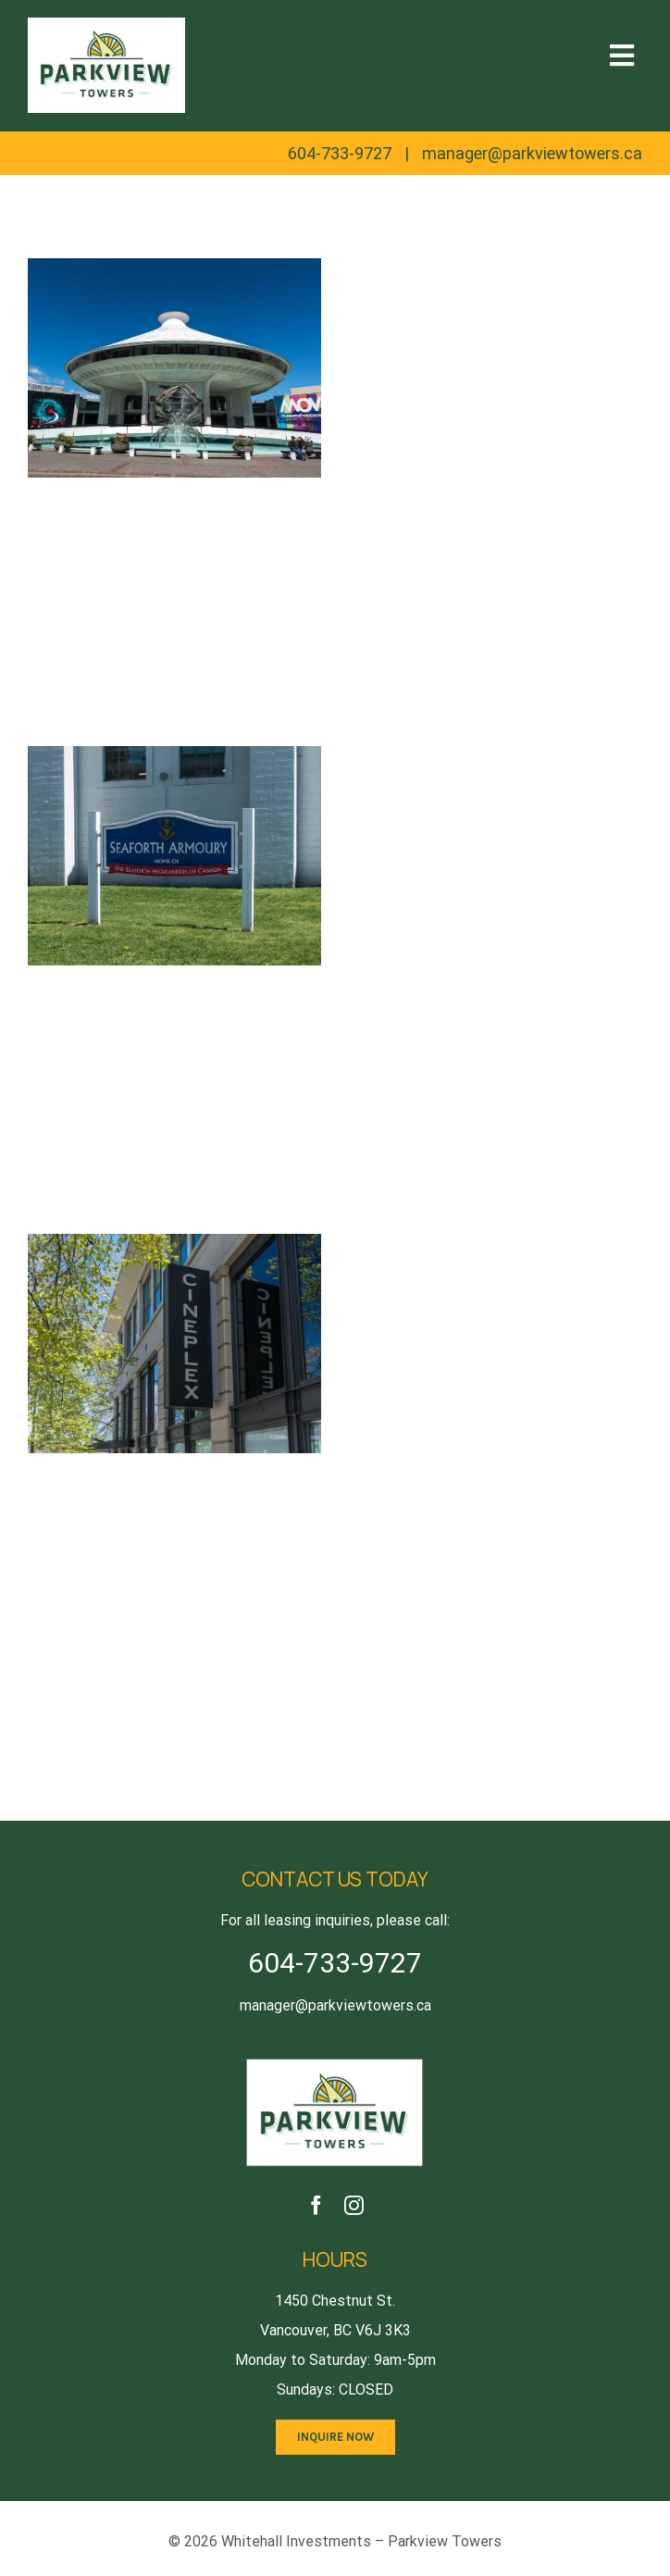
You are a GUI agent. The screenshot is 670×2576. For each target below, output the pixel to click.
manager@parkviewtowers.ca (532, 153)
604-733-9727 (339, 153)
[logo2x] (335, 2061)
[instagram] (354, 2205)
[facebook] (316, 2205)
